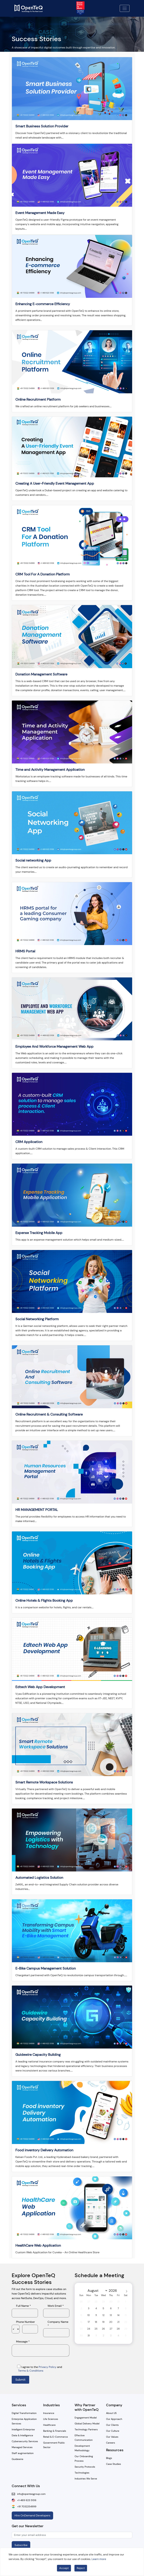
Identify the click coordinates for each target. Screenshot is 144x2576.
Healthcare (49, 2424)
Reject (81, 2568)
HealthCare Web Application (38, 2245)
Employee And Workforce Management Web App (54, 1046)
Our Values (112, 2436)
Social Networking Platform (37, 1319)
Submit (20, 2380)
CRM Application (28, 1142)
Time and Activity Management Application (50, 769)
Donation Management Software (41, 674)
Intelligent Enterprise (23, 2429)
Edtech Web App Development (40, 1687)
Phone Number (25, 2322)
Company (114, 2405)
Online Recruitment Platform (38, 399)
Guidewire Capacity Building (38, 2054)
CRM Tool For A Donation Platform (42, 574)
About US (111, 2413)
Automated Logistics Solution (39, 1877)
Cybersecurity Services (25, 2441)
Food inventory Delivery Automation (44, 2150)
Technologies (82, 2472)
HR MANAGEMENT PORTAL (36, 1509)
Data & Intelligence (22, 2435)
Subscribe (21, 2545)
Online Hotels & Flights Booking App (44, 1600)
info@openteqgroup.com (30, 2493)
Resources (114, 2450)
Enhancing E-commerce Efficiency (42, 304)
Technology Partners (86, 2429)
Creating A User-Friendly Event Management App (54, 483)
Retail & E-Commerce (55, 2436)
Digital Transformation (24, 2413)
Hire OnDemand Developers (32, 2515)
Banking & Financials (54, 2430)
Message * (23, 2341)
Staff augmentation (23, 2453)
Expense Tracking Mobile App (38, 1232)
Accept (64, 2568)
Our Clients (112, 2424)
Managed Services (22, 2447)
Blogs (109, 2458)
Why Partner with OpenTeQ (87, 2407)
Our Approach (114, 2419)
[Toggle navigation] (124, 8)
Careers (110, 2442)
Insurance (48, 2413)
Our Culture (112, 2430)
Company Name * (58, 2323)
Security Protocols (85, 2466)
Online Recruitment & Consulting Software (49, 1414)
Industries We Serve (86, 2478)
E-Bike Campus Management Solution (45, 1968)
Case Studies (113, 2464)
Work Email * (56, 2306)
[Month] (97, 2290)
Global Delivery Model (87, 2423)
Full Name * (23, 2306)
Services (19, 2405)
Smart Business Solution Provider (41, 126)
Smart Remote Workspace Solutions (44, 1782)
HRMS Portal (25, 951)
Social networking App (33, 860)
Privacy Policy (48, 2367)
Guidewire (17, 2459)
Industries (51, 2405)
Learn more (99, 2559)
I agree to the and (39, 2368)
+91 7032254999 (25, 2506)
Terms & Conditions (30, 2370)
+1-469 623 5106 (25, 2500)
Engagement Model (86, 2417)
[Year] (114, 2290)
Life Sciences (50, 2419)
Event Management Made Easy (39, 213)
